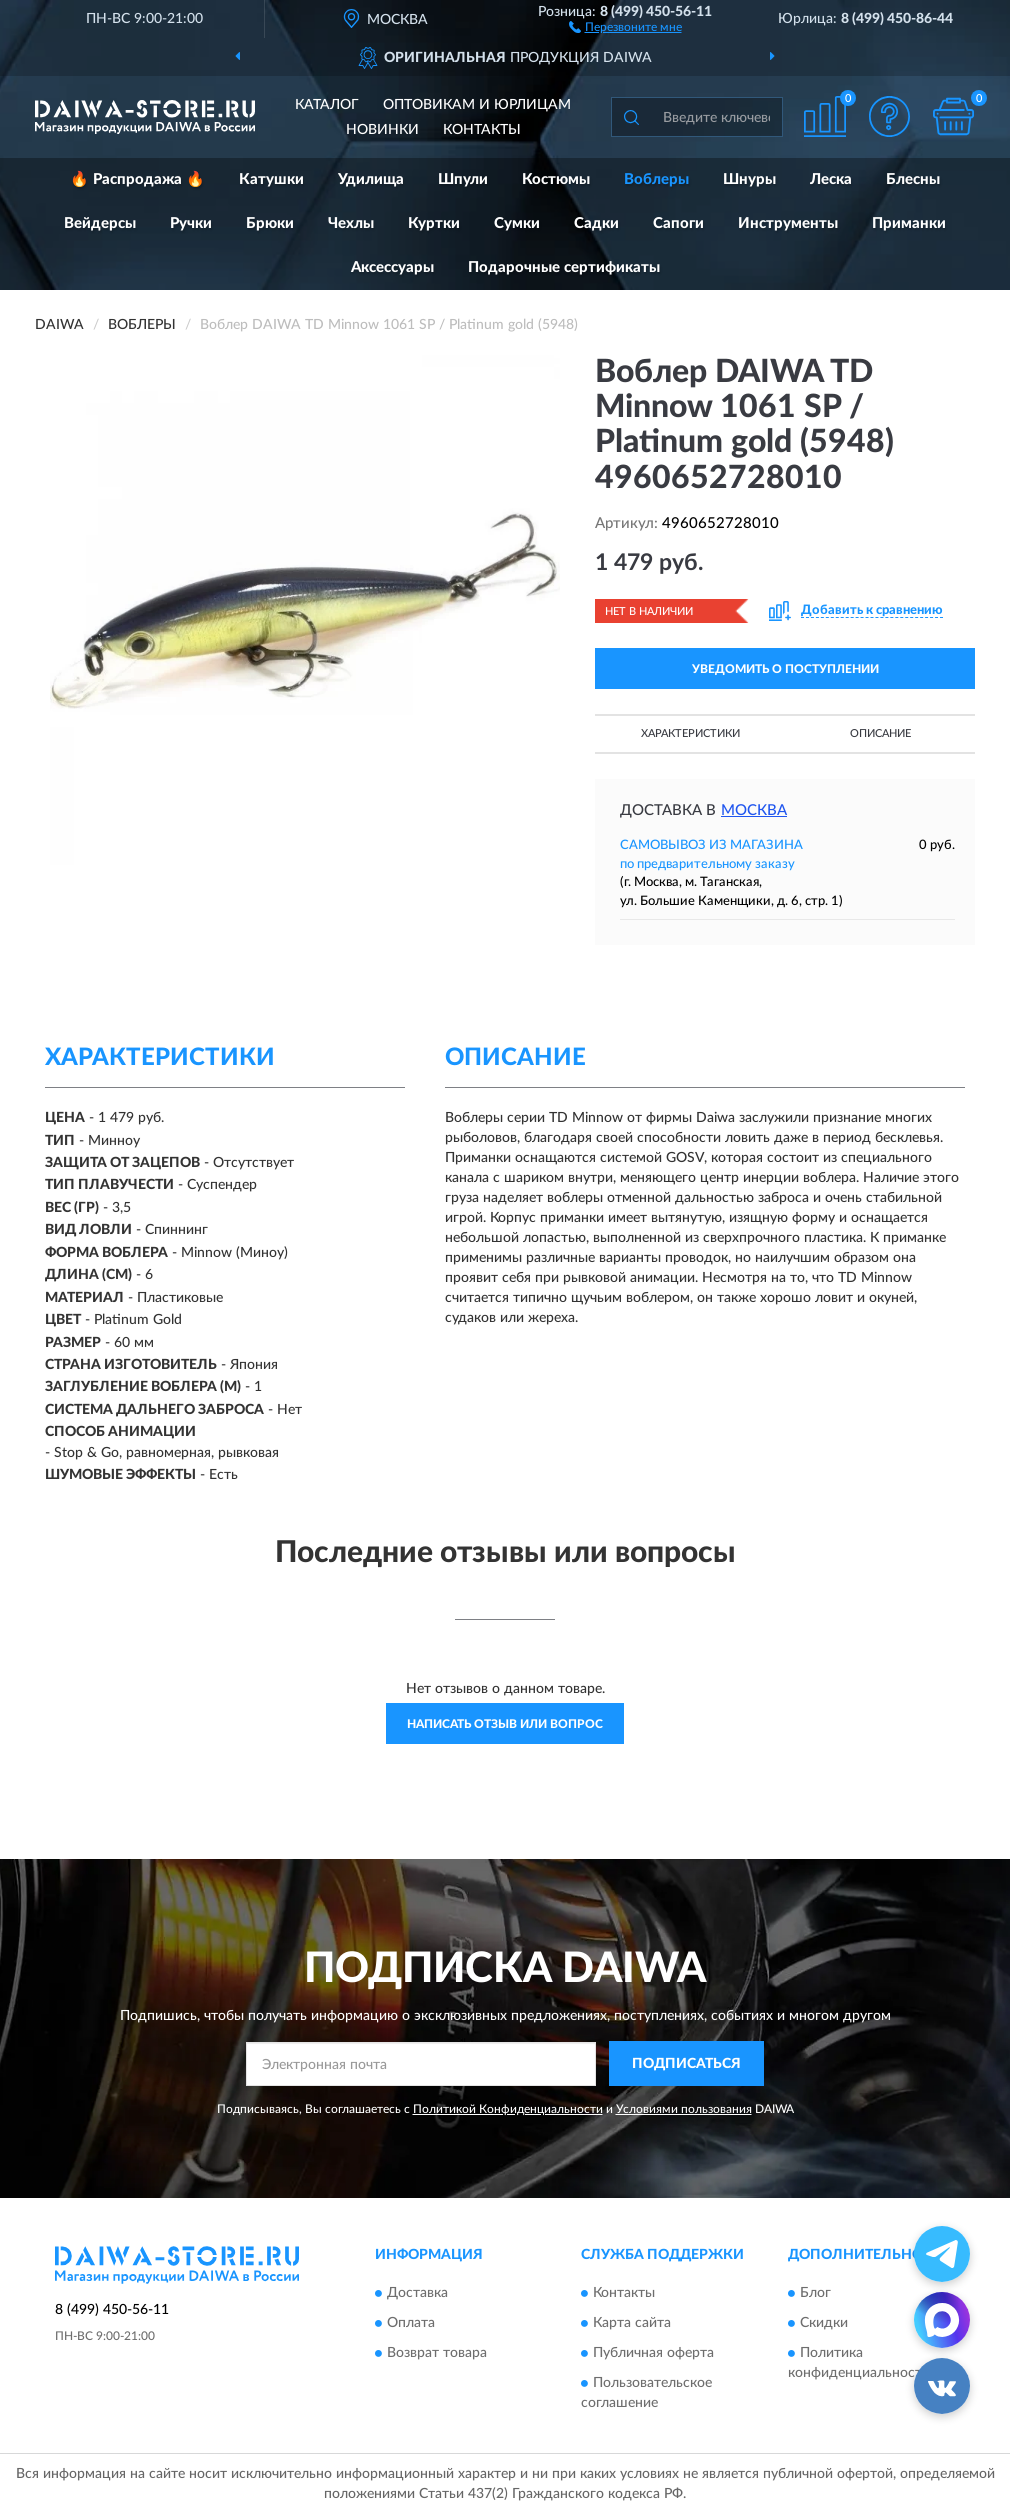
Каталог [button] (327, 105)
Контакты (482, 130)
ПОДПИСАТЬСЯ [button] (686, 2064)
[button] (625, 26)
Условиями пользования (684, 2109)
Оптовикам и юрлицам (477, 105)
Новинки (382, 130)
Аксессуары (392, 267)
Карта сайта (632, 2324)
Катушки (271, 179)
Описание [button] (880, 733)
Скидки (824, 2324)
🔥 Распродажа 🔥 (137, 179)
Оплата (411, 2324)
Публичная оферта (653, 2354)
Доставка (417, 2294)
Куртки (434, 223)
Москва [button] (754, 810)
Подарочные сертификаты (564, 267)
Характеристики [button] (690, 733)
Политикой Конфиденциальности (508, 2109)
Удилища (371, 179)
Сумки (517, 223)
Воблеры (656, 179)
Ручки (191, 223)
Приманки (909, 223)
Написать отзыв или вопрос (505, 1724)
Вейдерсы (100, 223)
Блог (815, 2294)
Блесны (913, 179)
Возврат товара (437, 2354)
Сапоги (678, 223)
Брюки (270, 223)
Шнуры (749, 179)
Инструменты (788, 223)
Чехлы (351, 223)
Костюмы (556, 179)
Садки (596, 223)
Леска (831, 179)
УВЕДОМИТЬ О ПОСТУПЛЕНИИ (785, 669)
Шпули (463, 179)
